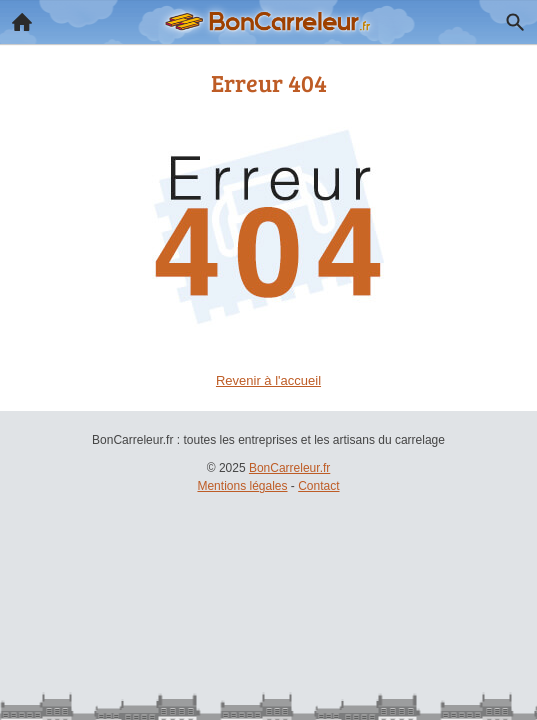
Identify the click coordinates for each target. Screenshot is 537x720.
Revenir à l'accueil (268, 380)
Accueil (16, 17)
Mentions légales (242, 486)
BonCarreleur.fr (289, 468)
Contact (318, 486)
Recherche (510, 18)
